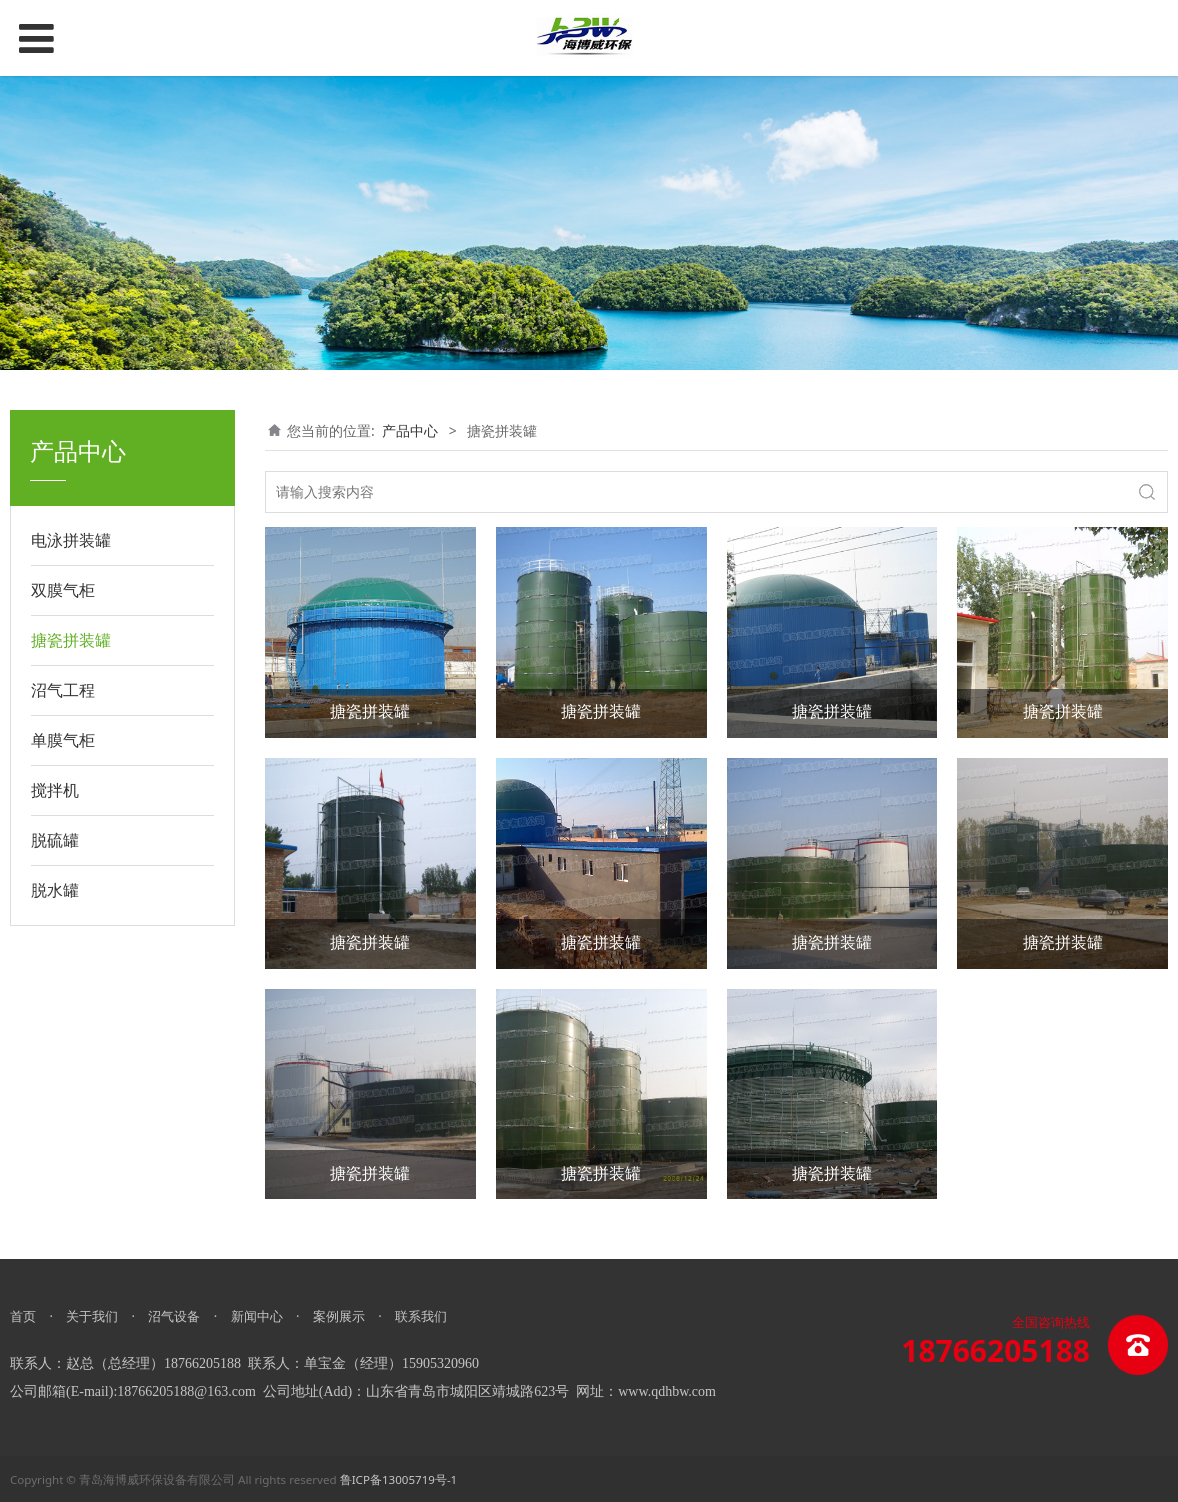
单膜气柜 (63, 740)
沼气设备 (174, 1316)
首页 (23, 1316)
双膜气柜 (63, 590)
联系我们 (421, 1316)
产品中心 (410, 430)
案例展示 (339, 1316)
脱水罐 (55, 890)
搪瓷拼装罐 (71, 640)
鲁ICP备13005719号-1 (399, 1479)
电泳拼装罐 (71, 540)
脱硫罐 (55, 840)
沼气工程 (63, 690)
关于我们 (92, 1316)
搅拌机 (55, 790)
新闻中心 (257, 1316)
